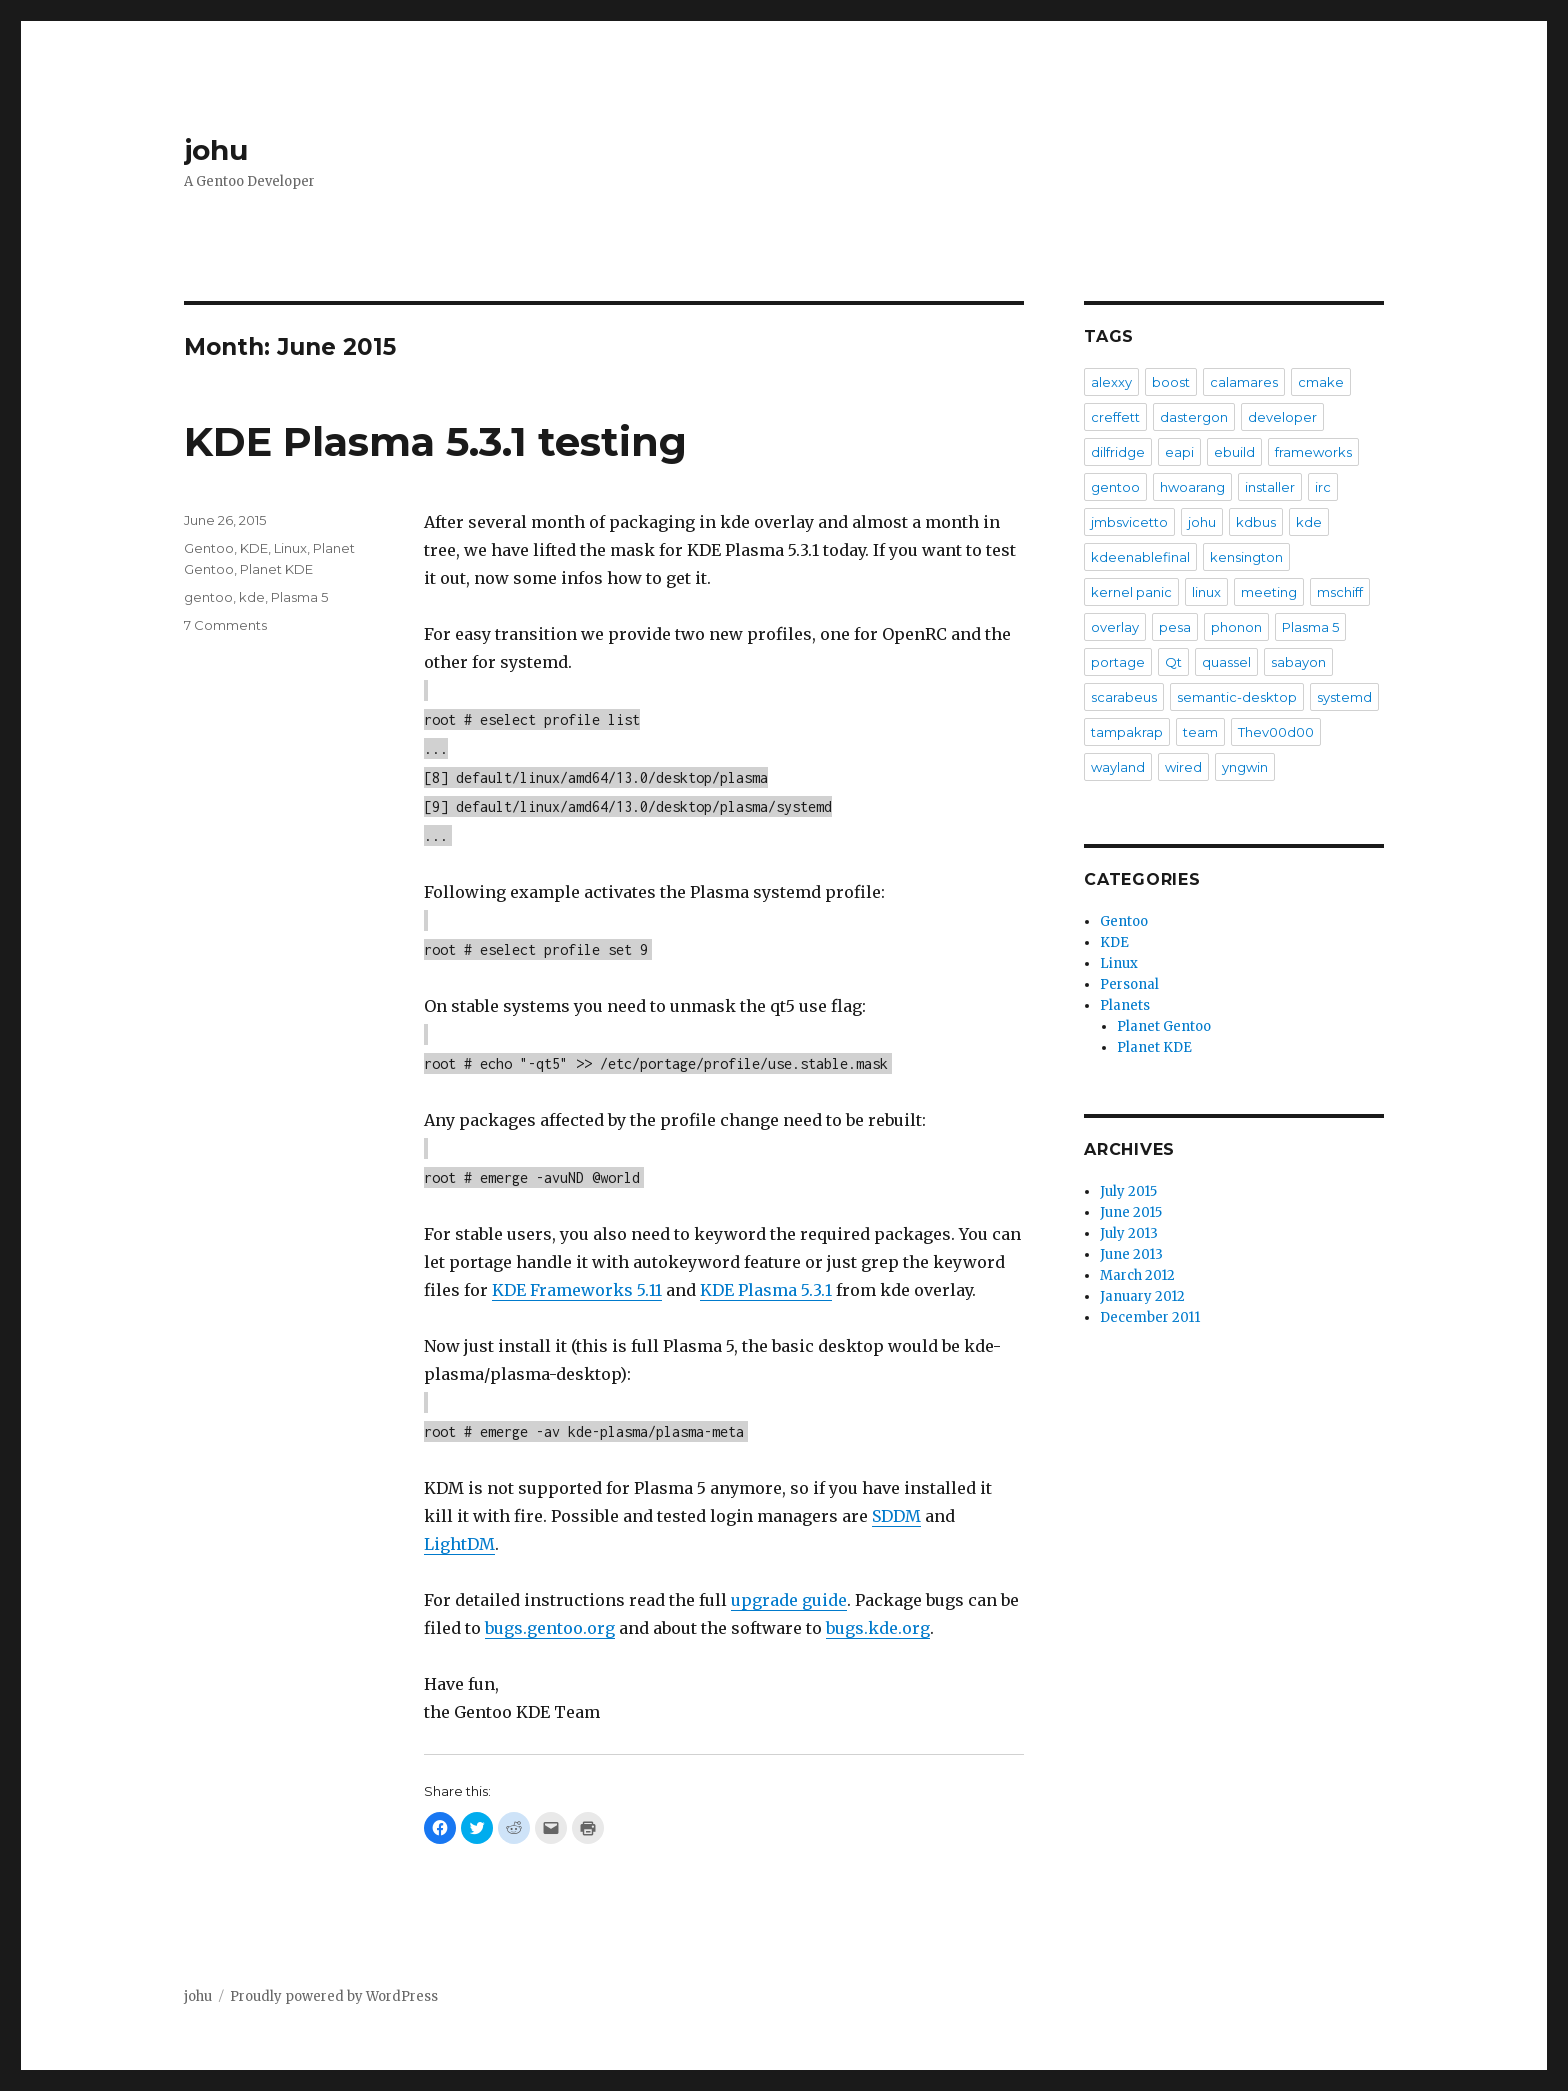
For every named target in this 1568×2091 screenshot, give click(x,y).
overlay (1115, 627)
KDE (254, 548)
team (1200, 732)
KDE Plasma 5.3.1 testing (435, 441)
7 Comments (225, 625)
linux (1206, 592)
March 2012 (1137, 1275)
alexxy (1111, 382)
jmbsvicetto (1129, 522)
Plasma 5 (299, 597)
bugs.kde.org (878, 1628)
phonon (1236, 627)
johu (216, 150)
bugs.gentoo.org (550, 1628)
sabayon (1298, 662)
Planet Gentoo (1164, 1026)
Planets (1125, 1005)
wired (1183, 767)
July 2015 (1128, 1191)
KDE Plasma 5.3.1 (766, 1290)
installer (1270, 487)
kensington (1246, 557)
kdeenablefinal (1140, 557)
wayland (1118, 767)
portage (1118, 662)
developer (1282, 417)
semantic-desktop (1237, 697)
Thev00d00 (1276, 732)
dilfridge (1118, 452)
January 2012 (1142, 1296)
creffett (1115, 417)
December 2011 (1150, 1317)
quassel (1226, 662)
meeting (1269, 592)
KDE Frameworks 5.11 (577, 1290)
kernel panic (1131, 592)
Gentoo (209, 548)
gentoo (208, 597)
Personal (1129, 984)
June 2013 (1131, 1254)
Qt (1173, 662)
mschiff (1340, 592)
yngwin (1245, 767)
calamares (1244, 382)
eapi (1179, 452)
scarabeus (1124, 697)
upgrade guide (789, 1600)
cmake (1321, 382)
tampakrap (1127, 732)
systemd (1344, 697)
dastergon (1194, 417)
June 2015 (1131, 1212)
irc (1323, 487)
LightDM (459, 1544)
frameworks (1313, 452)
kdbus (1256, 522)
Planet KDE (276, 569)
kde (252, 597)
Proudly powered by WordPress (334, 1996)
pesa (1175, 627)
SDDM (896, 1516)
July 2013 (1129, 1233)
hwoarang (1192, 487)
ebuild (1234, 452)
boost (1171, 382)
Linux (290, 548)
